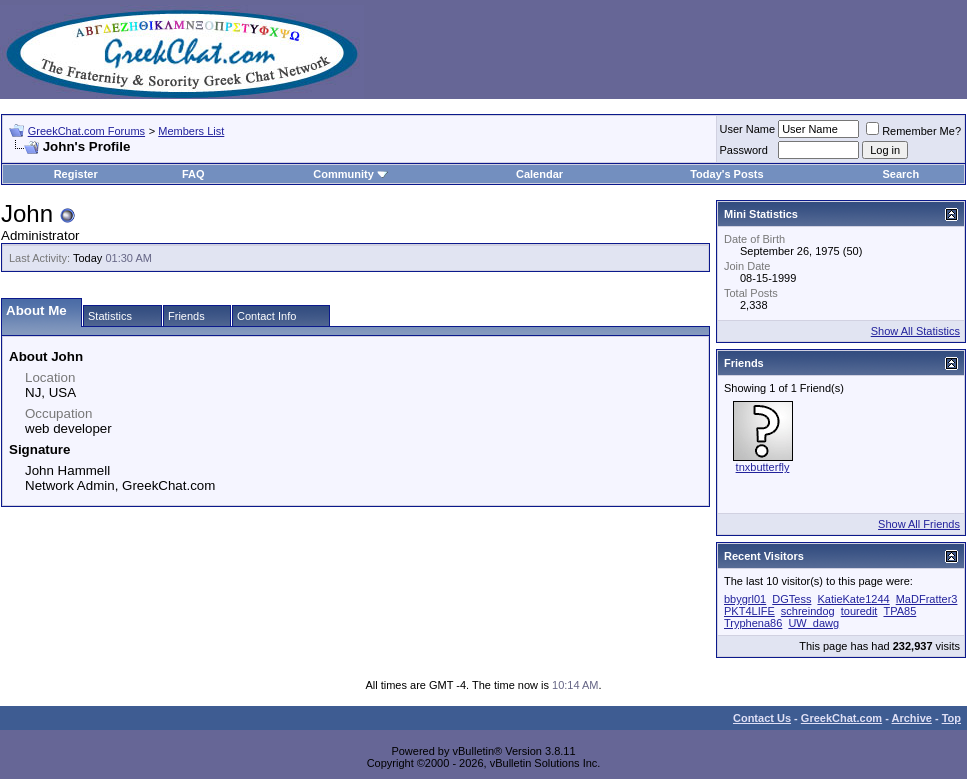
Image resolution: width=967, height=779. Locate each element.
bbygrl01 (745, 599)
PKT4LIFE (749, 611)
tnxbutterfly (763, 467)
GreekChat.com (841, 718)
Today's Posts (726, 174)
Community (350, 174)
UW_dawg (813, 623)
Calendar (539, 174)
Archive (912, 718)
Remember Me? (913, 131)
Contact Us (762, 718)
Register (76, 174)
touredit (859, 611)
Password (744, 150)
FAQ (193, 174)
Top (951, 718)
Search (900, 174)
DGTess (791, 599)
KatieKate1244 (853, 599)
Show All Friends (919, 524)
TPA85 (899, 611)
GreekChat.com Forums (86, 131)
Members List (191, 131)
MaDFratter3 (927, 599)
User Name (748, 129)
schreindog (808, 611)
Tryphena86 (753, 623)
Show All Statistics (915, 331)
